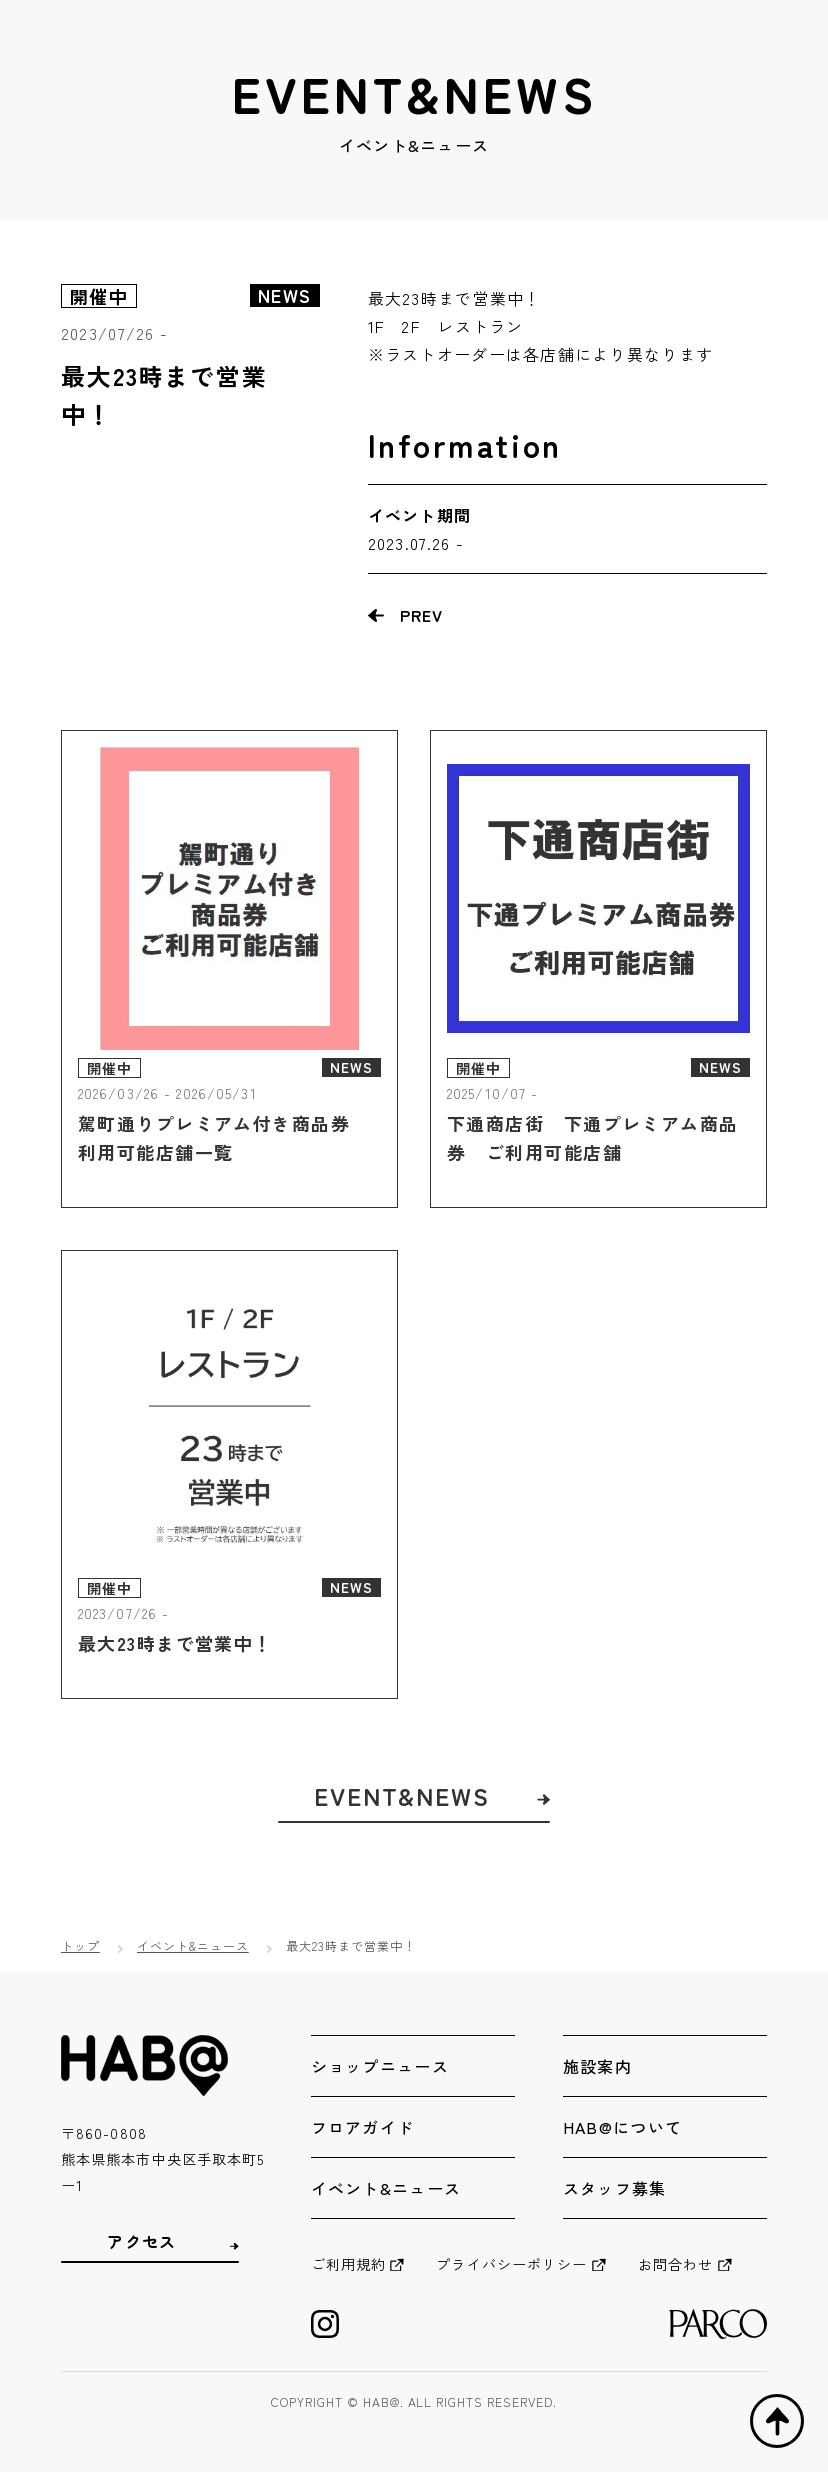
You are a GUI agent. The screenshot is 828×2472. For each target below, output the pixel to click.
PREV (422, 615)
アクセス (141, 2241)
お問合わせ (676, 2264)
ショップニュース (380, 2066)
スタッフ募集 (615, 2188)
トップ (80, 1945)
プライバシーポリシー (511, 2264)
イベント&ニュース (193, 1945)
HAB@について (622, 2127)
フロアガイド (363, 2127)
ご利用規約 (349, 2264)
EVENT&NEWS (402, 1826)
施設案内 (597, 2066)
